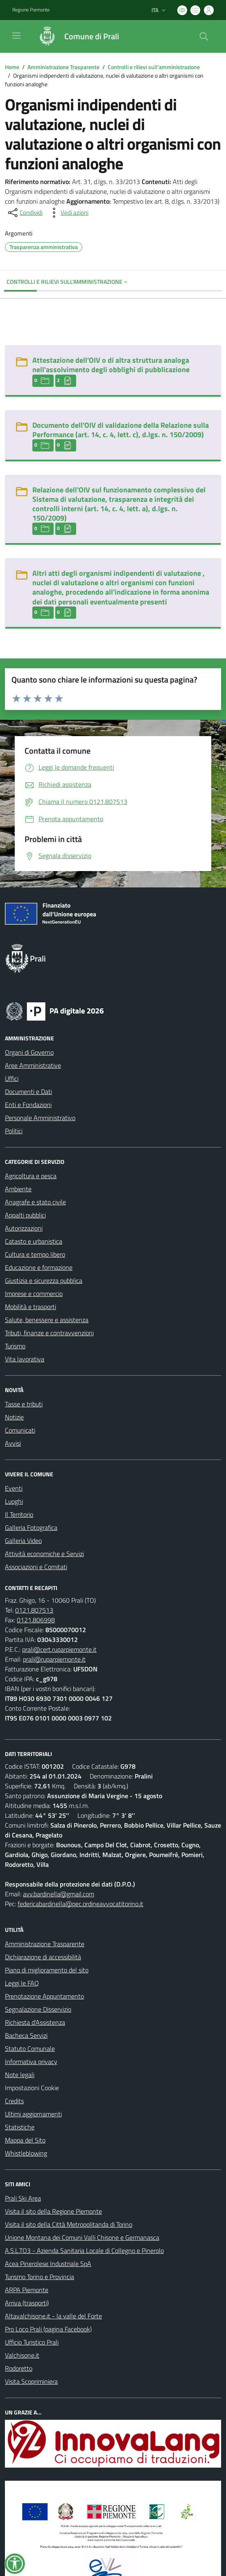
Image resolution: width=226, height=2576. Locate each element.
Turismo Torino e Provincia (39, 2277)
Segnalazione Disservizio (38, 2009)
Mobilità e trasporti (30, 1307)
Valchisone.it (22, 2355)
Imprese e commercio (34, 1293)
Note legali (19, 2075)
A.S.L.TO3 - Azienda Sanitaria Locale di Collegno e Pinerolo (84, 2250)
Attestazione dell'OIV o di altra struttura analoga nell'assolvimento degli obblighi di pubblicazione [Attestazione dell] (111, 365)
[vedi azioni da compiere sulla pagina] (68, 212)
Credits (14, 2101)
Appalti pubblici (25, 1215)
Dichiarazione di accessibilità (43, 1957)
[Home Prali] (75, 36)
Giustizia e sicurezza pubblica (43, 1280)
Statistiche (19, 2127)
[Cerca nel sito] (204, 36)
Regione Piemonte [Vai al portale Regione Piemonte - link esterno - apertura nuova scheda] (31, 9)
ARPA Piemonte (26, 2290)
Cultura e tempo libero (35, 1254)
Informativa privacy (31, 2061)
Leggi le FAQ (22, 1983)
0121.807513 (34, 1610)
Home (12, 67)
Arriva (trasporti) (27, 2303)
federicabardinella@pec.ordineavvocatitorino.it (80, 1904)
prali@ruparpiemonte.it (54, 1659)
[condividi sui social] (24, 212)
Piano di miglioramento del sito (46, 1970)
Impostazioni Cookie (32, 2088)
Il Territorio (19, 1514)
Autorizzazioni (24, 1228)
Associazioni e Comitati (36, 1567)
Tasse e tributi (24, 1404)
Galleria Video (23, 1540)
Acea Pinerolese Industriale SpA (48, 2263)
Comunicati (20, 1430)
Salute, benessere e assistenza (46, 1320)
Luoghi (14, 1501)
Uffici (11, 1078)
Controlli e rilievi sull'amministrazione (154, 67)
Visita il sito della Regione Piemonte (53, 2211)
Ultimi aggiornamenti (33, 2114)
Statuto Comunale (30, 2048)
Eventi (14, 1488)
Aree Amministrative (33, 1065)
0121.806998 (36, 1620)
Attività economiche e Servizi (44, 1554)
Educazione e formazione (38, 1267)
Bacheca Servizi (26, 2035)
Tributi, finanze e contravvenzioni (49, 1333)
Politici (14, 1131)
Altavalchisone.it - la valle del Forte (53, 2316)
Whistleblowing (26, 2153)
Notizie (14, 1417)
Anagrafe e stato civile (35, 1202)
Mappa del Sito (25, 2140)
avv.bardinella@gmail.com (58, 1894)
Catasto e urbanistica (33, 1241)
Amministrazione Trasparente (63, 67)
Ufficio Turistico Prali (32, 2342)
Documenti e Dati (28, 1091)
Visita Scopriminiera (31, 2381)
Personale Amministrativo (40, 1118)
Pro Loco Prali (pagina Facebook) (48, 2329)
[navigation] (16, 35)
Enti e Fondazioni (28, 1104)
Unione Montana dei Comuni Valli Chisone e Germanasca (82, 2237)
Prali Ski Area (23, 2198)
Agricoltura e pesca (30, 1176)
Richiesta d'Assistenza (35, 2022)
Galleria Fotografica (31, 1527)
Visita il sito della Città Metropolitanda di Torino (68, 2224)
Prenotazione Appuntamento (44, 1996)
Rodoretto (18, 2368)
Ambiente (18, 1189)
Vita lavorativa (24, 1359)
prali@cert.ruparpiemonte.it (59, 1649)
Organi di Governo (29, 1052)
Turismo (15, 1346)
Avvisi (13, 1443)
